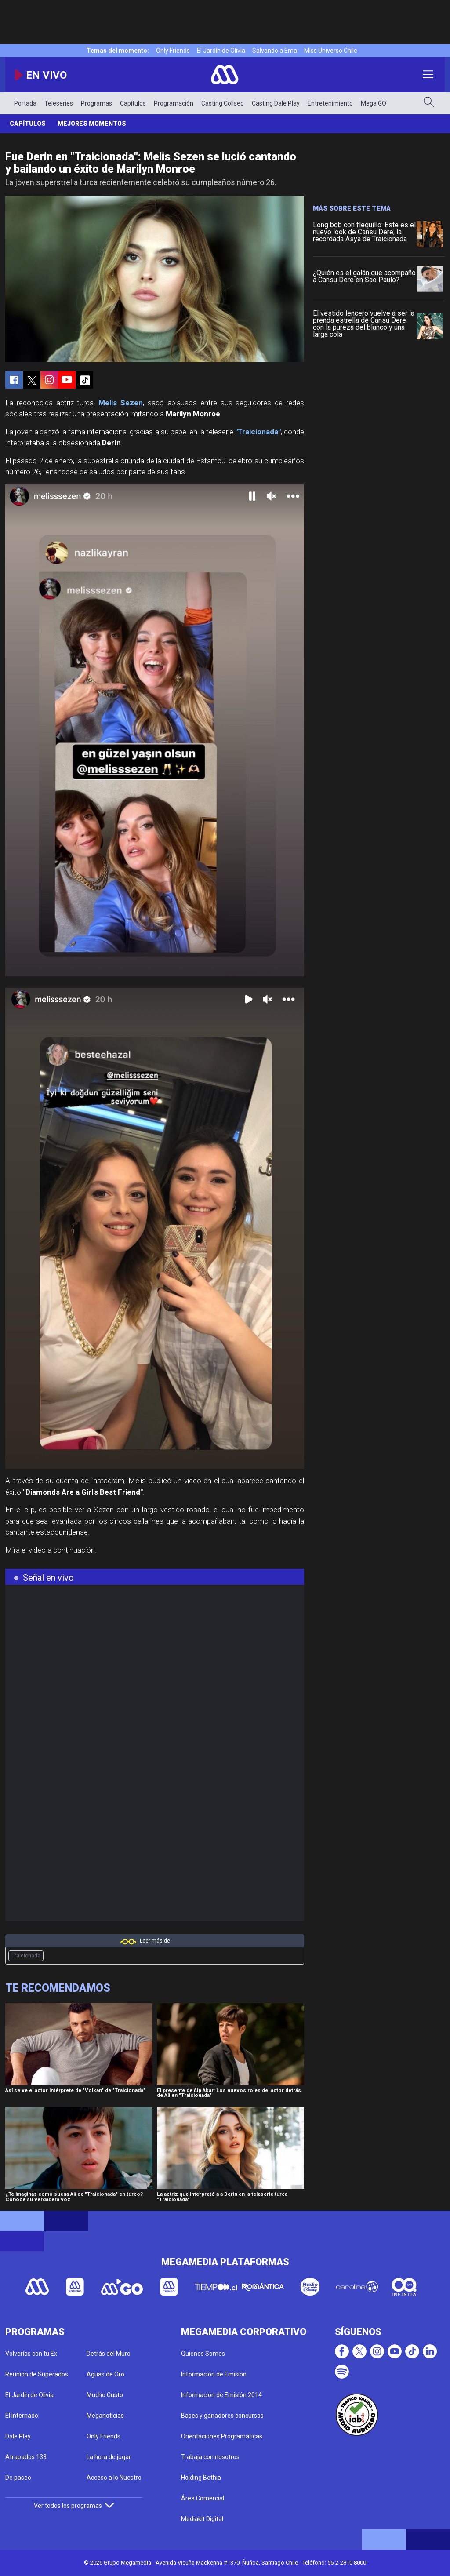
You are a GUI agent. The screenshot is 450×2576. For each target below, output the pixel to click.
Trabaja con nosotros (210, 2456)
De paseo (18, 2477)
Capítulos (133, 103)
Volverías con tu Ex (31, 2353)
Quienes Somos (203, 2353)
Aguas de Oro (105, 2374)
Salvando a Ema (274, 50)
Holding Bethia (201, 2477)
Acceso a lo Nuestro (114, 2477)
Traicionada (25, 1956)
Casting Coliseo (222, 103)
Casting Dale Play (276, 103)
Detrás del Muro (109, 2353)
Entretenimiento (330, 103)
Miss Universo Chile (330, 50)
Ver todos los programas (74, 2505)
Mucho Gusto (105, 2394)
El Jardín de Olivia (221, 50)
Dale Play (18, 2436)
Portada (25, 103)
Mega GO (373, 103)
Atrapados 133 (26, 2456)
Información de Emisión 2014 (221, 2394)
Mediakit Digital (202, 2518)
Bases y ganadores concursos (222, 2415)
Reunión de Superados (36, 2374)
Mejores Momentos (92, 123)
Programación (173, 103)
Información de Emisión (214, 2374)
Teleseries (58, 103)
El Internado (21, 2415)
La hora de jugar (109, 2456)
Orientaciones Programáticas (221, 2436)
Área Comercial (202, 2498)
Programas (96, 103)
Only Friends (173, 50)
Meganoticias (105, 2415)
